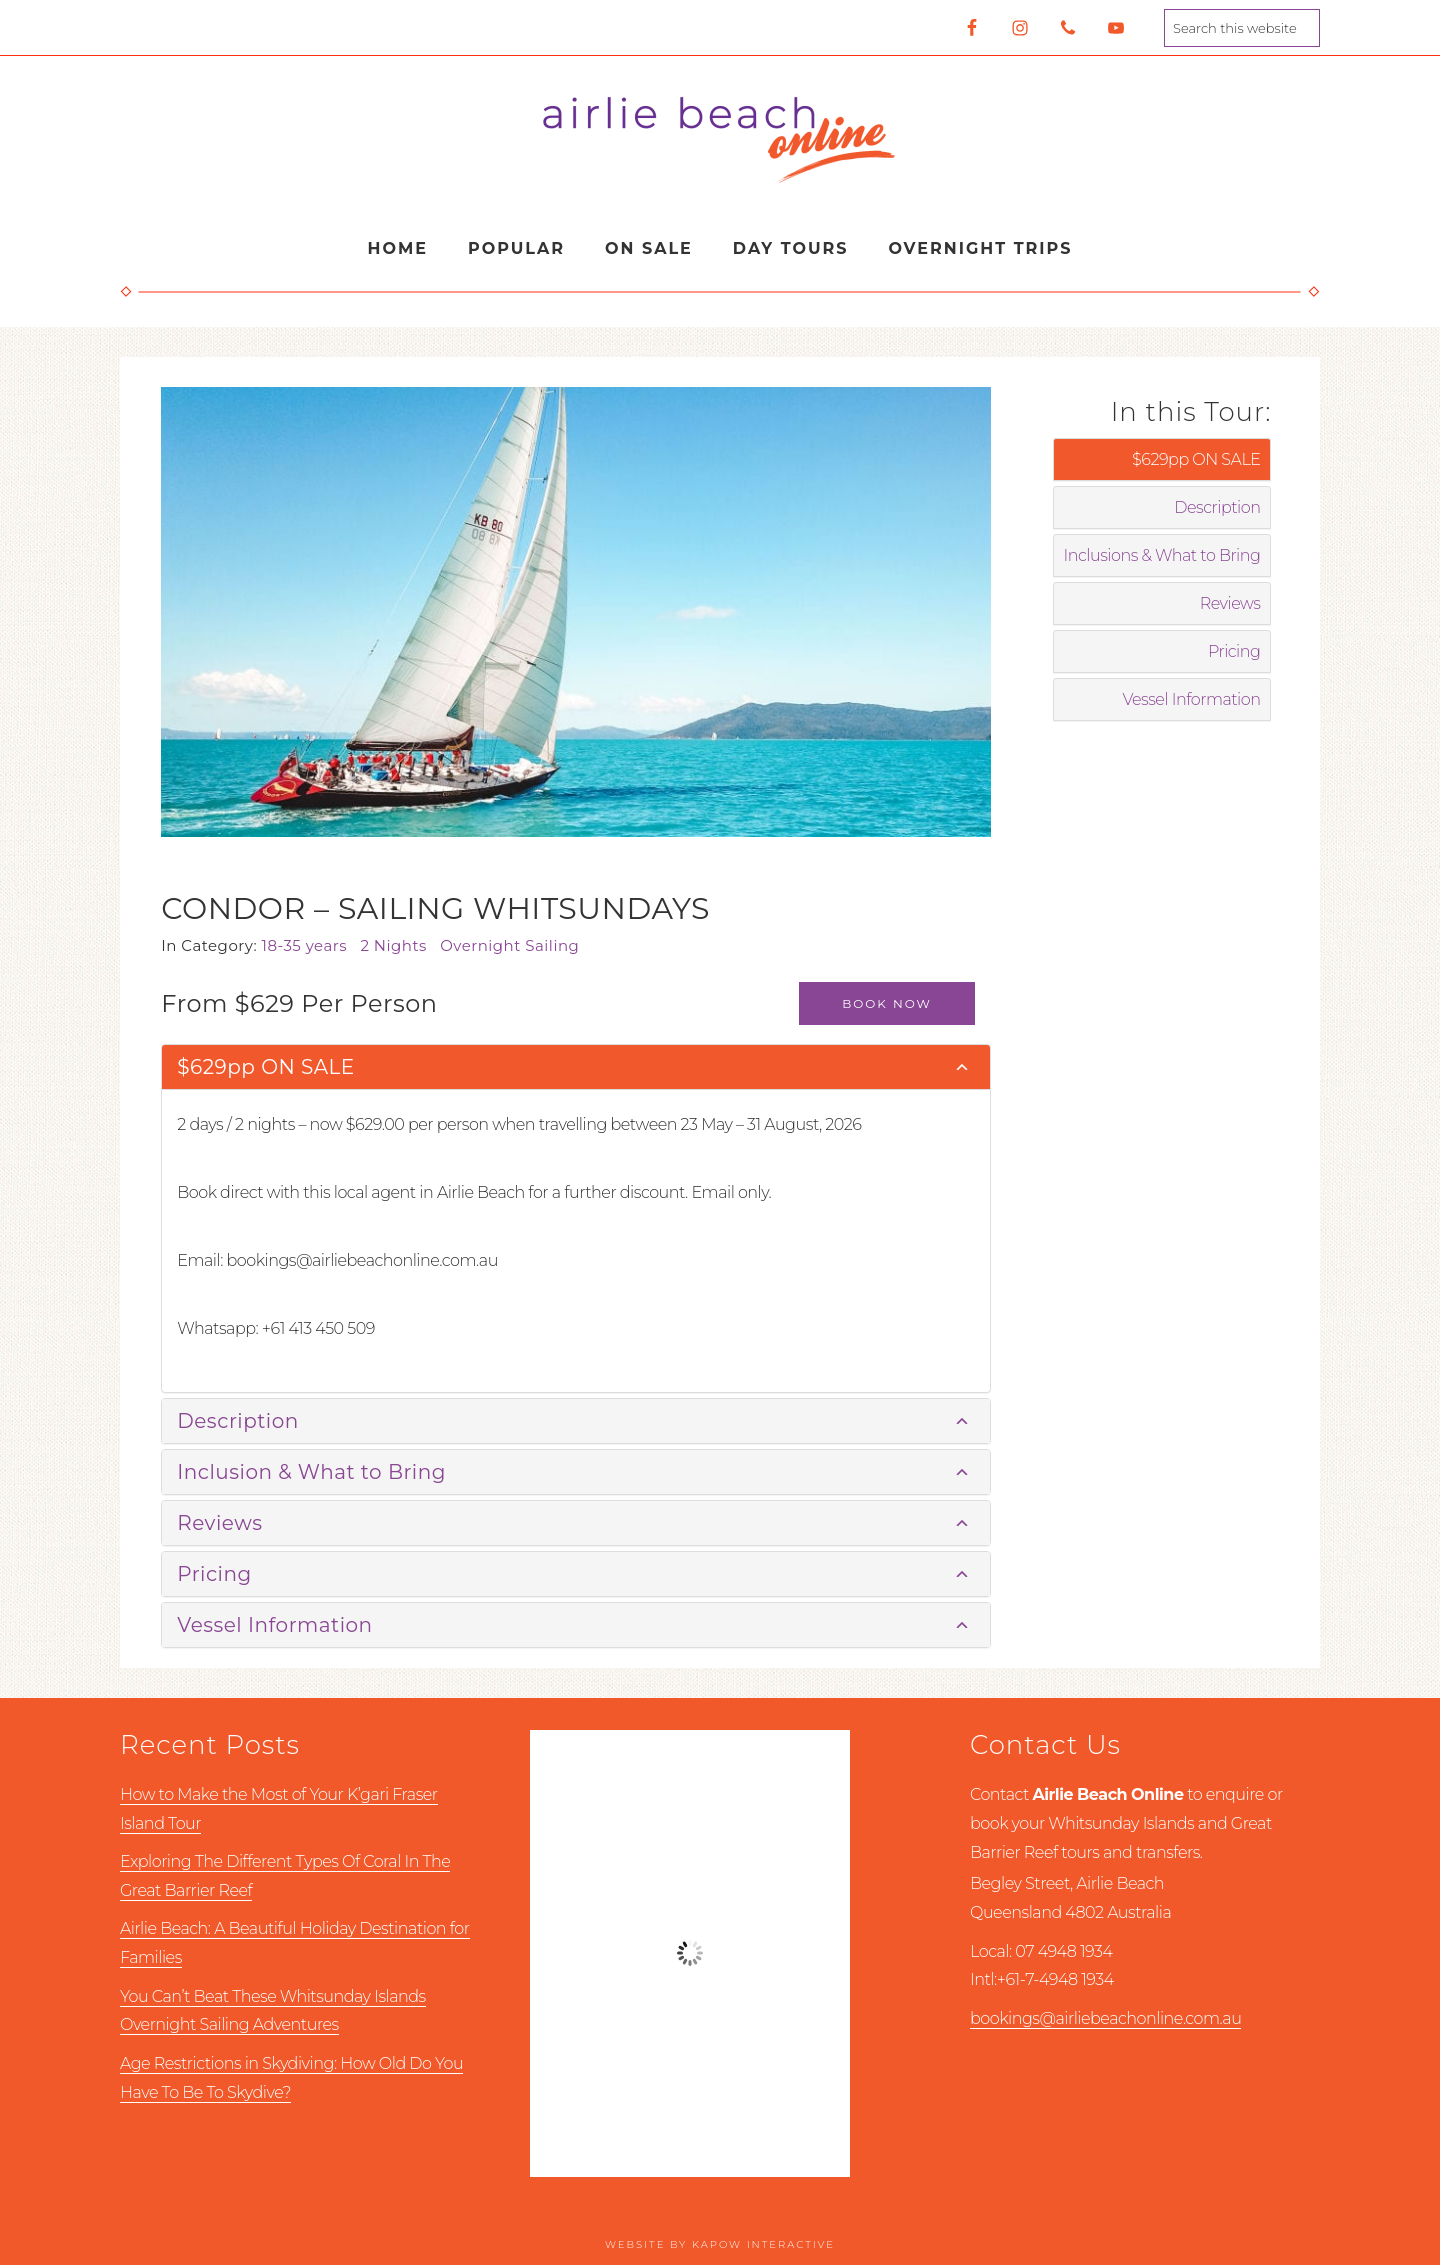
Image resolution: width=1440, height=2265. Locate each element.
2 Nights (400, 945)
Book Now (887, 1003)
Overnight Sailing (514, 945)
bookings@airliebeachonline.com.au (1105, 2018)
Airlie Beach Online (720, 138)
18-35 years (311, 945)
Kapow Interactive (763, 2244)
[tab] (575, 1067)
